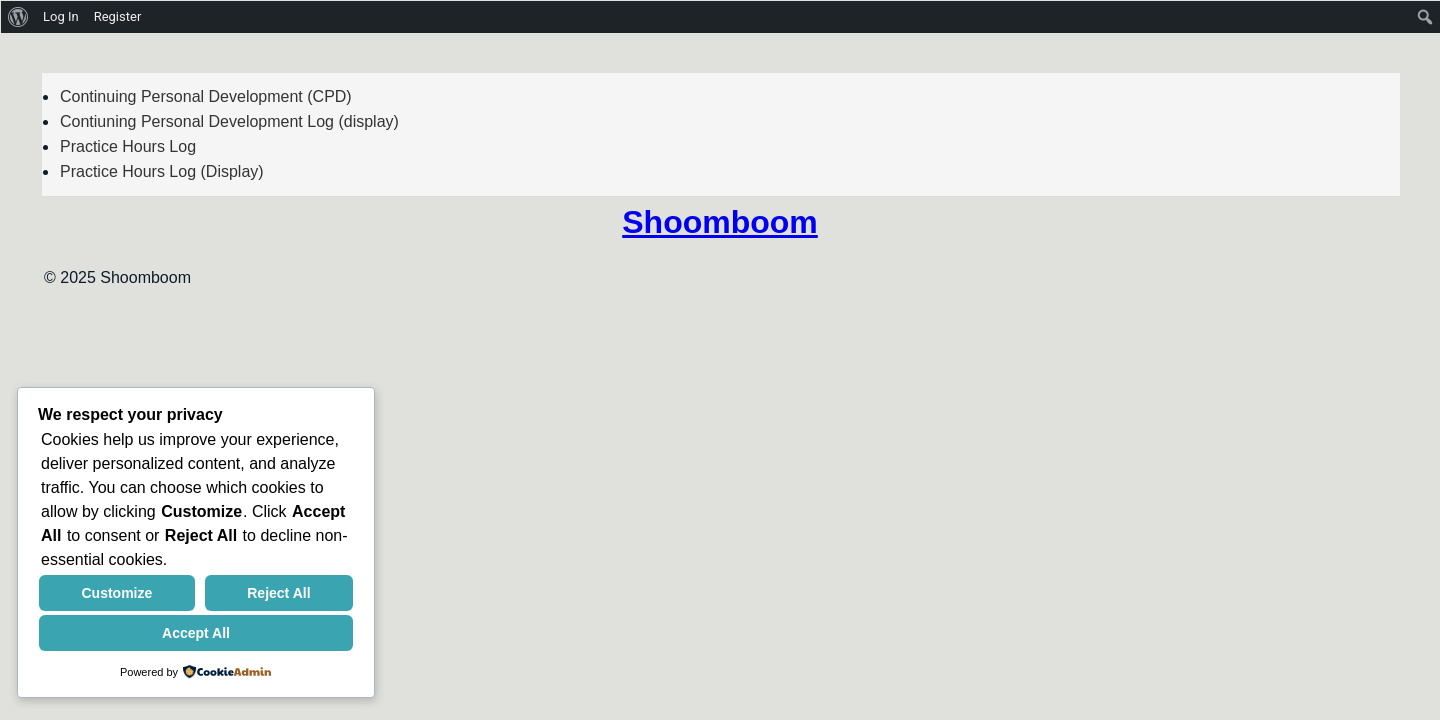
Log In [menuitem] (61, 16)
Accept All (196, 633)
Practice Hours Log (128, 146)
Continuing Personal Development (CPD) (206, 96)
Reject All (278, 593)
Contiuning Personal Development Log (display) (229, 121)
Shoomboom (720, 222)
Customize (116, 593)
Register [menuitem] (118, 16)
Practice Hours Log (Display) (162, 171)
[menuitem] (18, 17)
